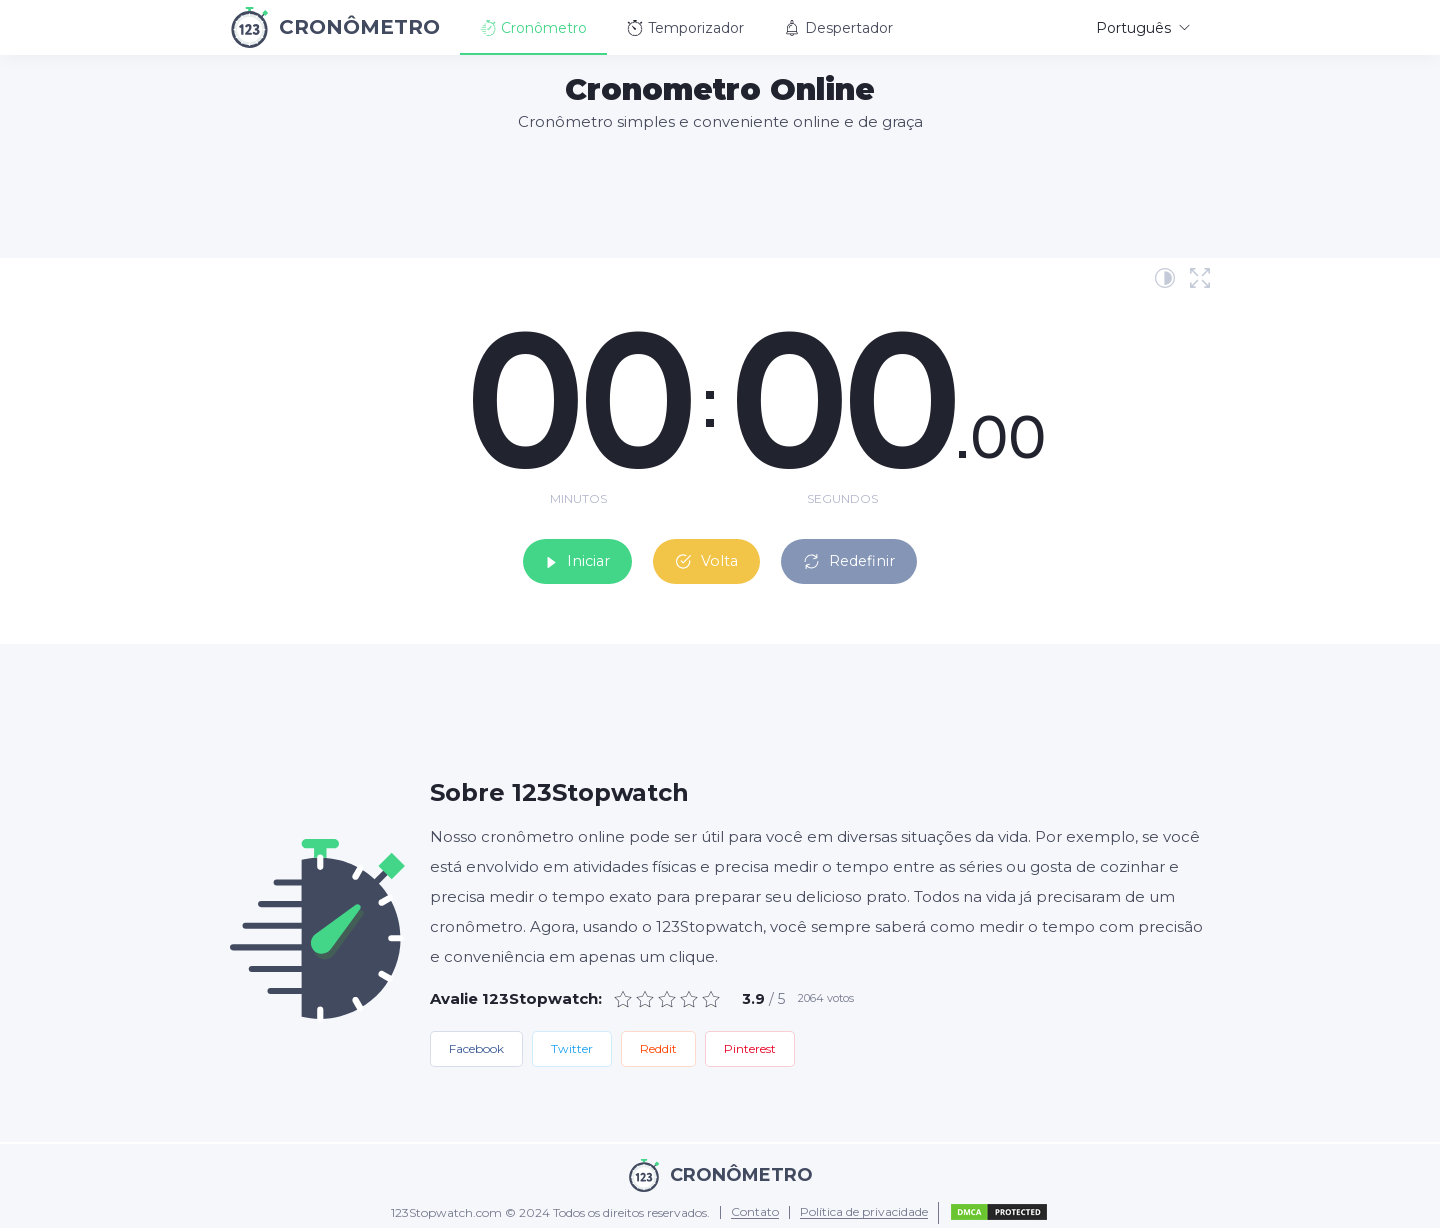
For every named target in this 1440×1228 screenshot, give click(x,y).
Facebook (476, 1042)
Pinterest (750, 1042)
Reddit (658, 1042)
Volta (706, 553)
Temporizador (685, 28)
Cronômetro (533, 28)
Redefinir (870, 553)
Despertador (838, 28)
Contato (755, 1207)
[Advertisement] (720, 194)
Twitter (572, 1042)
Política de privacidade (864, 1207)
